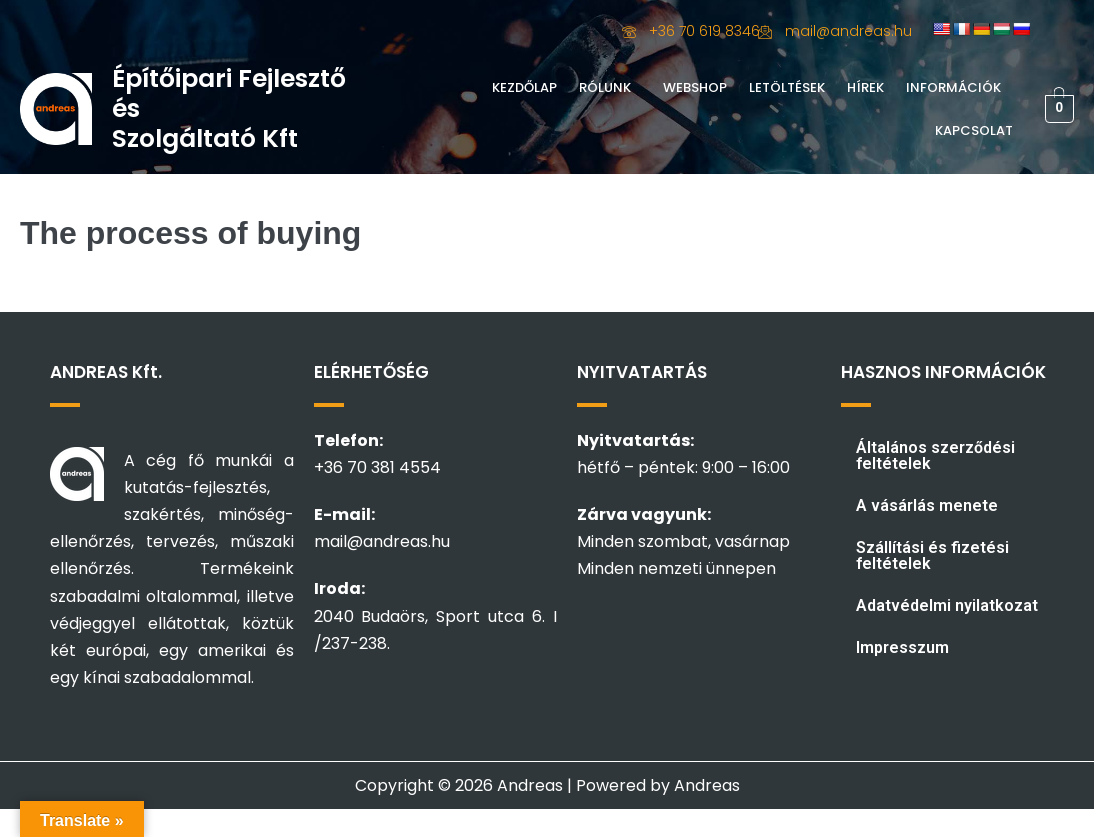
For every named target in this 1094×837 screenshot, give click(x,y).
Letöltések (787, 87)
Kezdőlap (524, 87)
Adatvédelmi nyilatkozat (947, 605)
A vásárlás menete (927, 505)
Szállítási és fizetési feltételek (932, 555)
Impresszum (902, 647)
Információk (953, 87)
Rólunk (605, 87)
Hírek (865, 87)
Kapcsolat (974, 130)
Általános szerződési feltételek (935, 455)
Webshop (695, 87)
